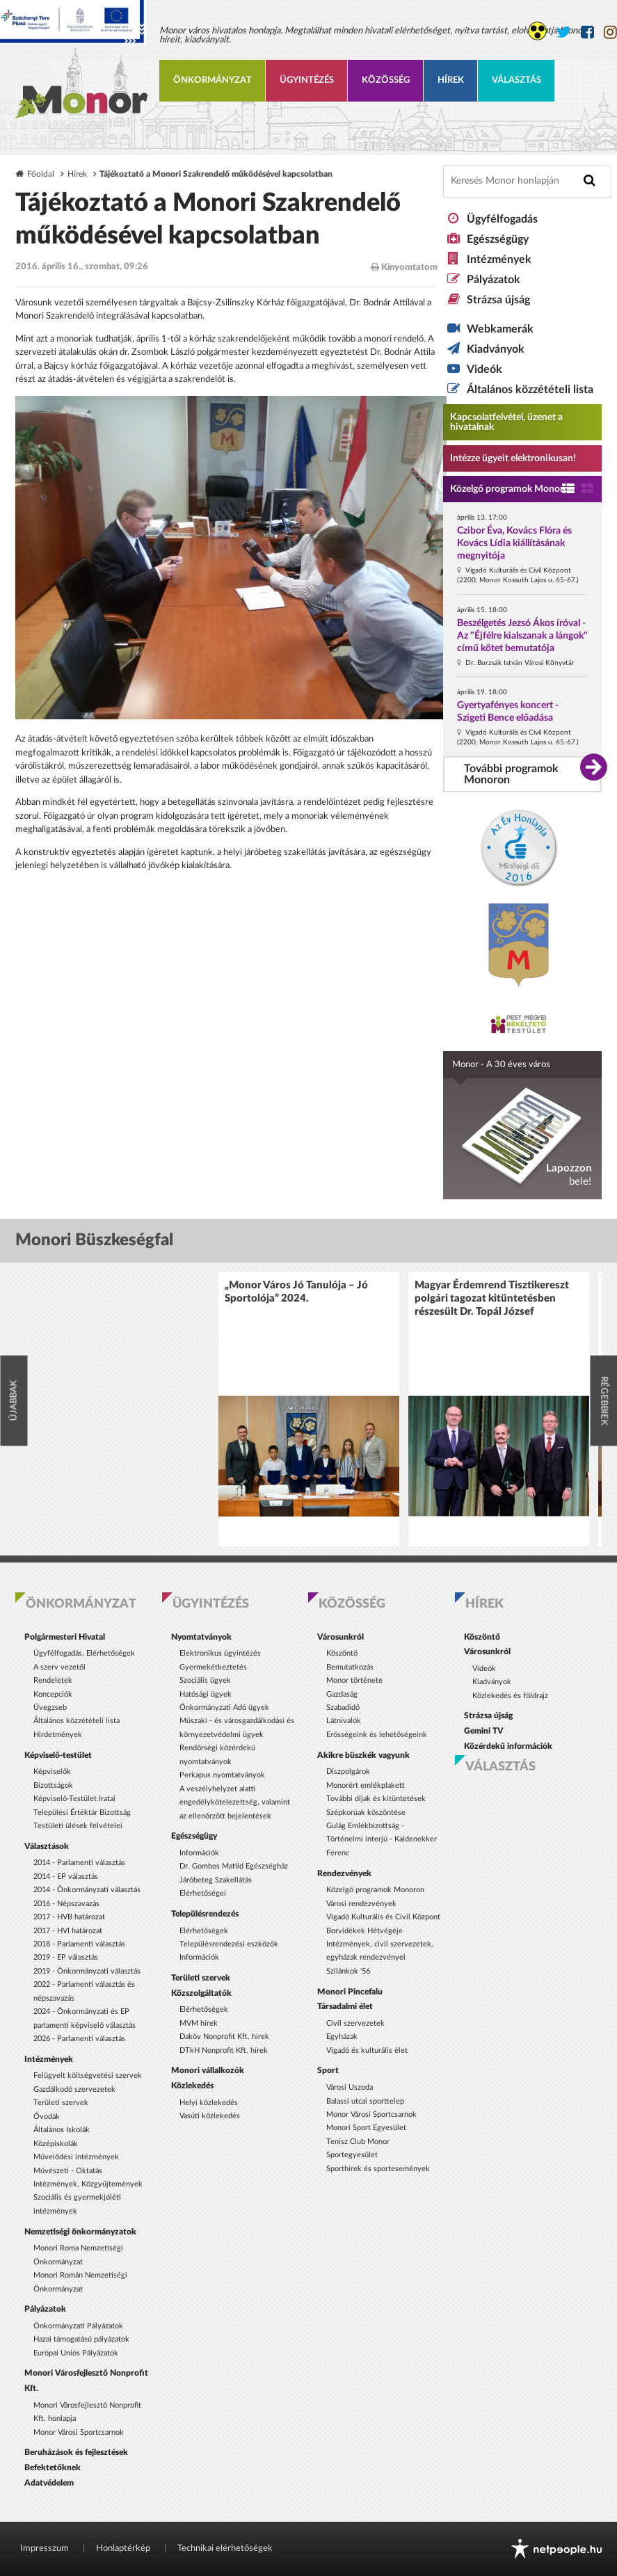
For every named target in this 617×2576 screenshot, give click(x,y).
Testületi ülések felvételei (77, 1826)
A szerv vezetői (59, 1667)
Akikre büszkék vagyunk (363, 1755)
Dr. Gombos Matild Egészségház (233, 1866)
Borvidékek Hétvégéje (364, 1931)
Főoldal (40, 174)
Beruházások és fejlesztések (76, 2452)
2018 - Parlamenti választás (79, 1944)
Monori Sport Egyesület (366, 2127)
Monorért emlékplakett (365, 1785)
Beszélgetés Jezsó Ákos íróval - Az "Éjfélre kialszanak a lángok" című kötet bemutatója (522, 635)
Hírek (451, 80)
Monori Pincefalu (350, 1991)
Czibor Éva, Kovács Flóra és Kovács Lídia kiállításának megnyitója (514, 543)
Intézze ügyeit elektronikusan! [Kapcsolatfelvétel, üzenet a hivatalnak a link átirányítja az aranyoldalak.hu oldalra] (513, 458)
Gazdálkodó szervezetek (74, 2089)
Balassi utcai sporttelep (365, 2101)
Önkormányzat (212, 80)
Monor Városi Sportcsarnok (78, 2432)
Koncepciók (52, 1694)
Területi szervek (60, 2102)
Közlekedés (192, 2085)
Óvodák (46, 2116)
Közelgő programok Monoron (512, 489)
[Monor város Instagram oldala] (610, 32)
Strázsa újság (498, 299)
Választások (46, 1846)
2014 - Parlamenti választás (79, 1862)
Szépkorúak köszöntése (366, 1812)
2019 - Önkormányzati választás (87, 1971)
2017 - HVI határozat (67, 1931)
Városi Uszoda (349, 2087)
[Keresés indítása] (589, 181)
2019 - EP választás (65, 1957)
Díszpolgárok (348, 1771)
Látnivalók (343, 1721)
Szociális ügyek (205, 1680)
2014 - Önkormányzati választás (87, 1890)
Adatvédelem (49, 2483)
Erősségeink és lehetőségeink (376, 1734)
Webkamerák (500, 329)
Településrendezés (205, 1914)
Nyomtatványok (201, 1637)
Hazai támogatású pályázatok (81, 2339)
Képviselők (52, 1771)
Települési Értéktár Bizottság (82, 1812)
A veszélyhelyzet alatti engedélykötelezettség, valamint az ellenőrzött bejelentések (234, 1802)
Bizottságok (53, 1785)
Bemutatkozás (350, 1667)
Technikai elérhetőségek (225, 2548)
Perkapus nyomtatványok (222, 1775)
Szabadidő (343, 1707)
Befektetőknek (52, 2467)
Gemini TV (484, 1731)
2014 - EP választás (65, 1876)
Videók (484, 369)
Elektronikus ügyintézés (220, 1653)
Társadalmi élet (345, 2006)
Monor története (354, 1680)
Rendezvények (344, 1873)
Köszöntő (342, 1653)
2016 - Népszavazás (66, 1903)
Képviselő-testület (58, 1755)
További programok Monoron (511, 774)
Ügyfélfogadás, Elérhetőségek (84, 1653)
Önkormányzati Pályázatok (78, 2326)
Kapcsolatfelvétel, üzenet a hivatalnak (506, 422)
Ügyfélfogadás (502, 219)
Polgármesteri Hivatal (64, 1637)
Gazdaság (342, 1694)
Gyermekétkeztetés (213, 1667)
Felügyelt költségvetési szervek (87, 2075)
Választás (516, 80)
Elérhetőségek (203, 1931)
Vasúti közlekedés (209, 2116)
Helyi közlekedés (208, 2102)
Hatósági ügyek (205, 1694)
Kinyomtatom (404, 267)
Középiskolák (55, 2143)
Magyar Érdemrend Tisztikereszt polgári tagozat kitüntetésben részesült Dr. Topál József (492, 1298)
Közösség (386, 80)
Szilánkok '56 (348, 1971)
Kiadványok (495, 349)
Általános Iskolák (61, 2130)
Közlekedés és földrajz (510, 1695)
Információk (199, 1853)
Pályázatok (493, 279)
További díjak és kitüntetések (376, 1798)
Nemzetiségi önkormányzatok (80, 2231)
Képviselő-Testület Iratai (74, 1798)
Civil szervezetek (355, 2023)
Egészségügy (498, 239)
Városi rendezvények (361, 1903)
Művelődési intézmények (76, 2157)
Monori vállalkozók (207, 2070)
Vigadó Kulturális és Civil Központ (383, 1917)
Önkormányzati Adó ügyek (224, 1707)
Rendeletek (52, 1680)
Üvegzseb (50, 1707)
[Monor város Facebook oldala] (587, 32)
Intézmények (499, 259)
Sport (328, 2070)
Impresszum (44, 2548)
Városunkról (340, 1637)
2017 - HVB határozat (69, 1917)
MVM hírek (198, 2023)
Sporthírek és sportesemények (378, 2169)
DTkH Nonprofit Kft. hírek (223, 2050)
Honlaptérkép (123, 2548)
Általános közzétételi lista (530, 389)
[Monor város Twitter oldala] (563, 32)
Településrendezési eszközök (228, 1944)
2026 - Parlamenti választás (79, 2038)
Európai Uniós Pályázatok (75, 2353)
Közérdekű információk (508, 1746)
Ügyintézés (307, 80)
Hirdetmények (57, 1734)
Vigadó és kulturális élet (367, 2050)
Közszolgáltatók (201, 1993)
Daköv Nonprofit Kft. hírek (224, 2036)
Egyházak (342, 2036)
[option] (308, 1409)
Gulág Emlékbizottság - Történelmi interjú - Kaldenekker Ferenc (381, 1839)
